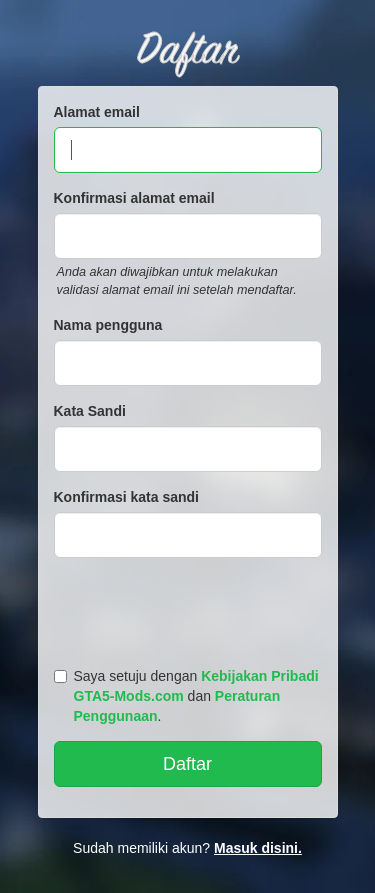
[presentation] (191, 608)
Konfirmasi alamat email (134, 198)
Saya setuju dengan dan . (186, 696)
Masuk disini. (258, 848)
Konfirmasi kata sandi (127, 497)
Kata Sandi (90, 411)
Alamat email (97, 112)
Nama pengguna (108, 325)
